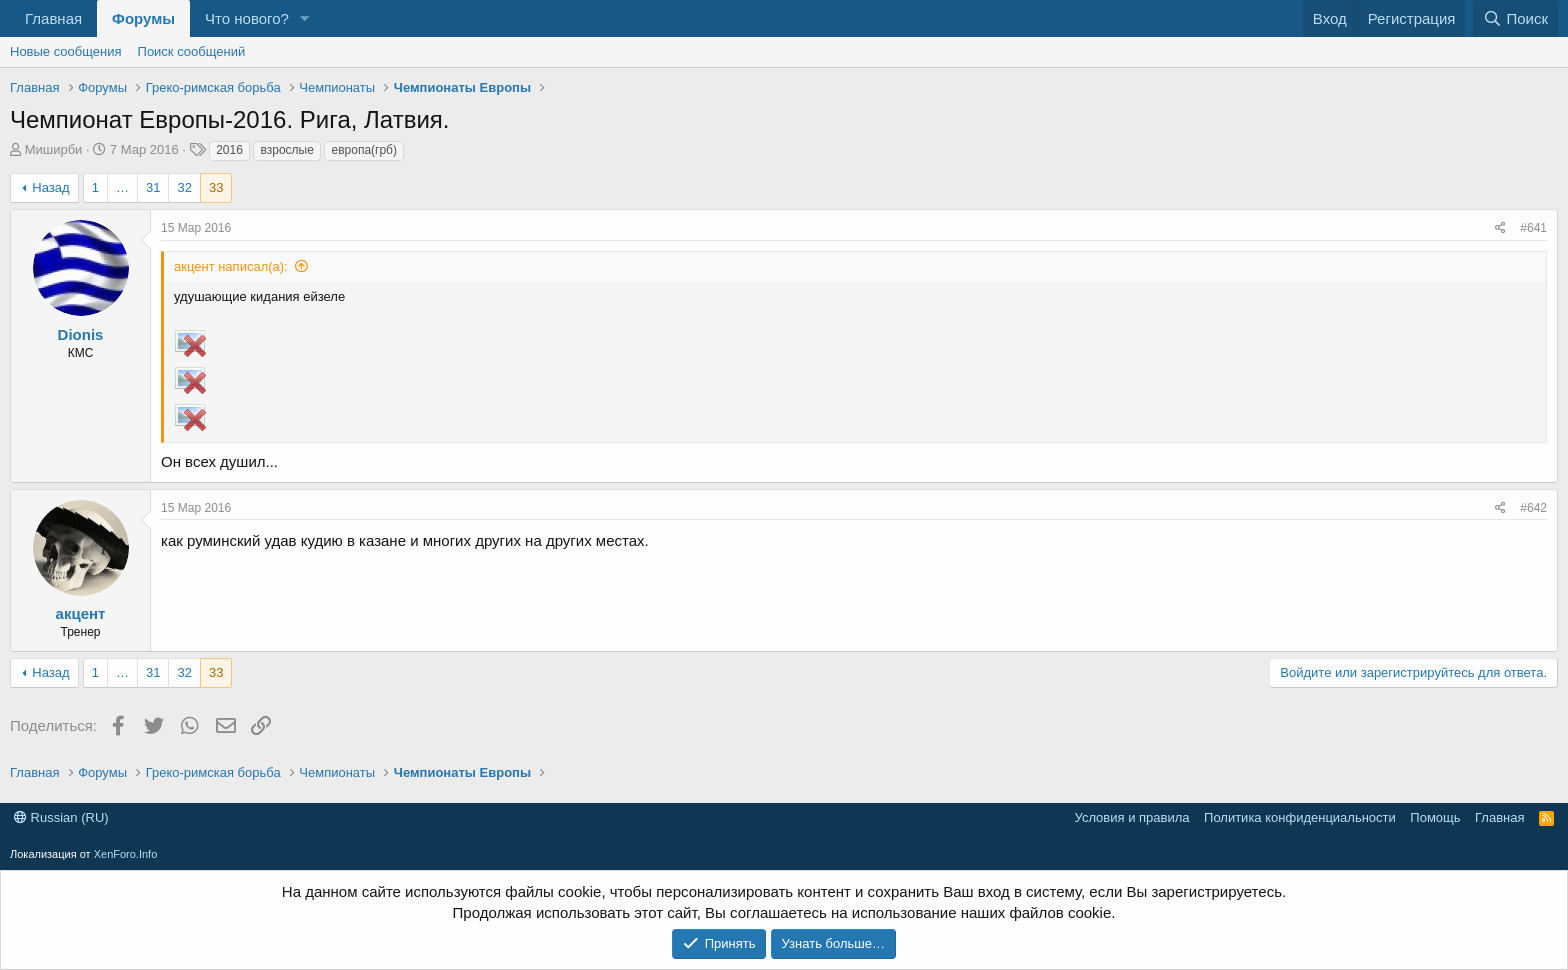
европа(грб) (363, 150)
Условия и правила (1132, 817)
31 (153, 187)
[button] (305, 18)
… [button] (122, 187)
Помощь (1435, 817)
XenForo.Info (126, 854)
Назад (50, 187)
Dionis (81, 334)
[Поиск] (1515, 18)
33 (216, 187)
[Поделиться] (1500, 228)
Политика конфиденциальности (1300, 817)
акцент (81, 613)
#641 (1533, 228)
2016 (229, 150)
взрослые (286, 150)
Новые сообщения (66, 51)
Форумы (143, 18)
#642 (1533, 508)
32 (184, 187)
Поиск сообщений (192, 51)
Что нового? (247, 18)
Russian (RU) (61, 817)
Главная (53, 18)
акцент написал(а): (231, 266)
